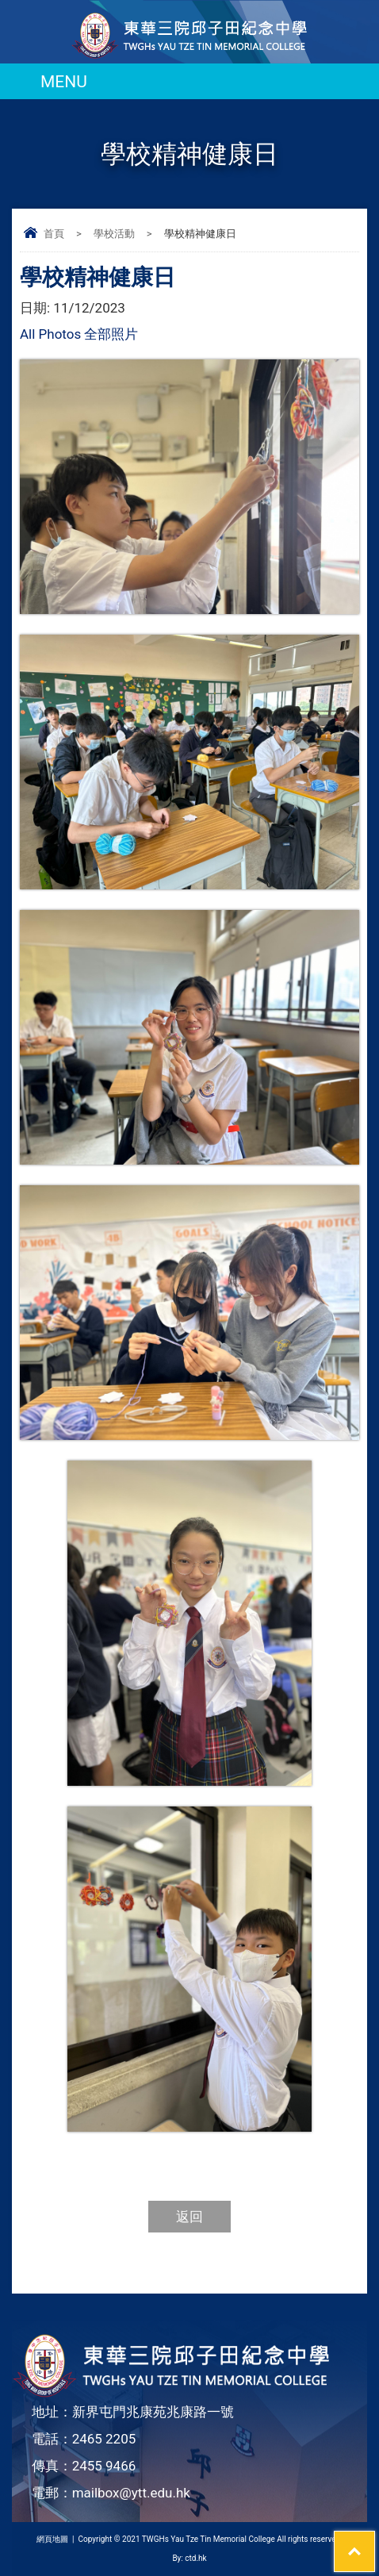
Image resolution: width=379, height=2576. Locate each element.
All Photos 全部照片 (79, 334)
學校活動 (114, 234)
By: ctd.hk (189, 2558)
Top (374, 2541)
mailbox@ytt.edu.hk (131, 2493)
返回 (189, 2217)
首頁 (54, 234)
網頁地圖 (52, 2539)
